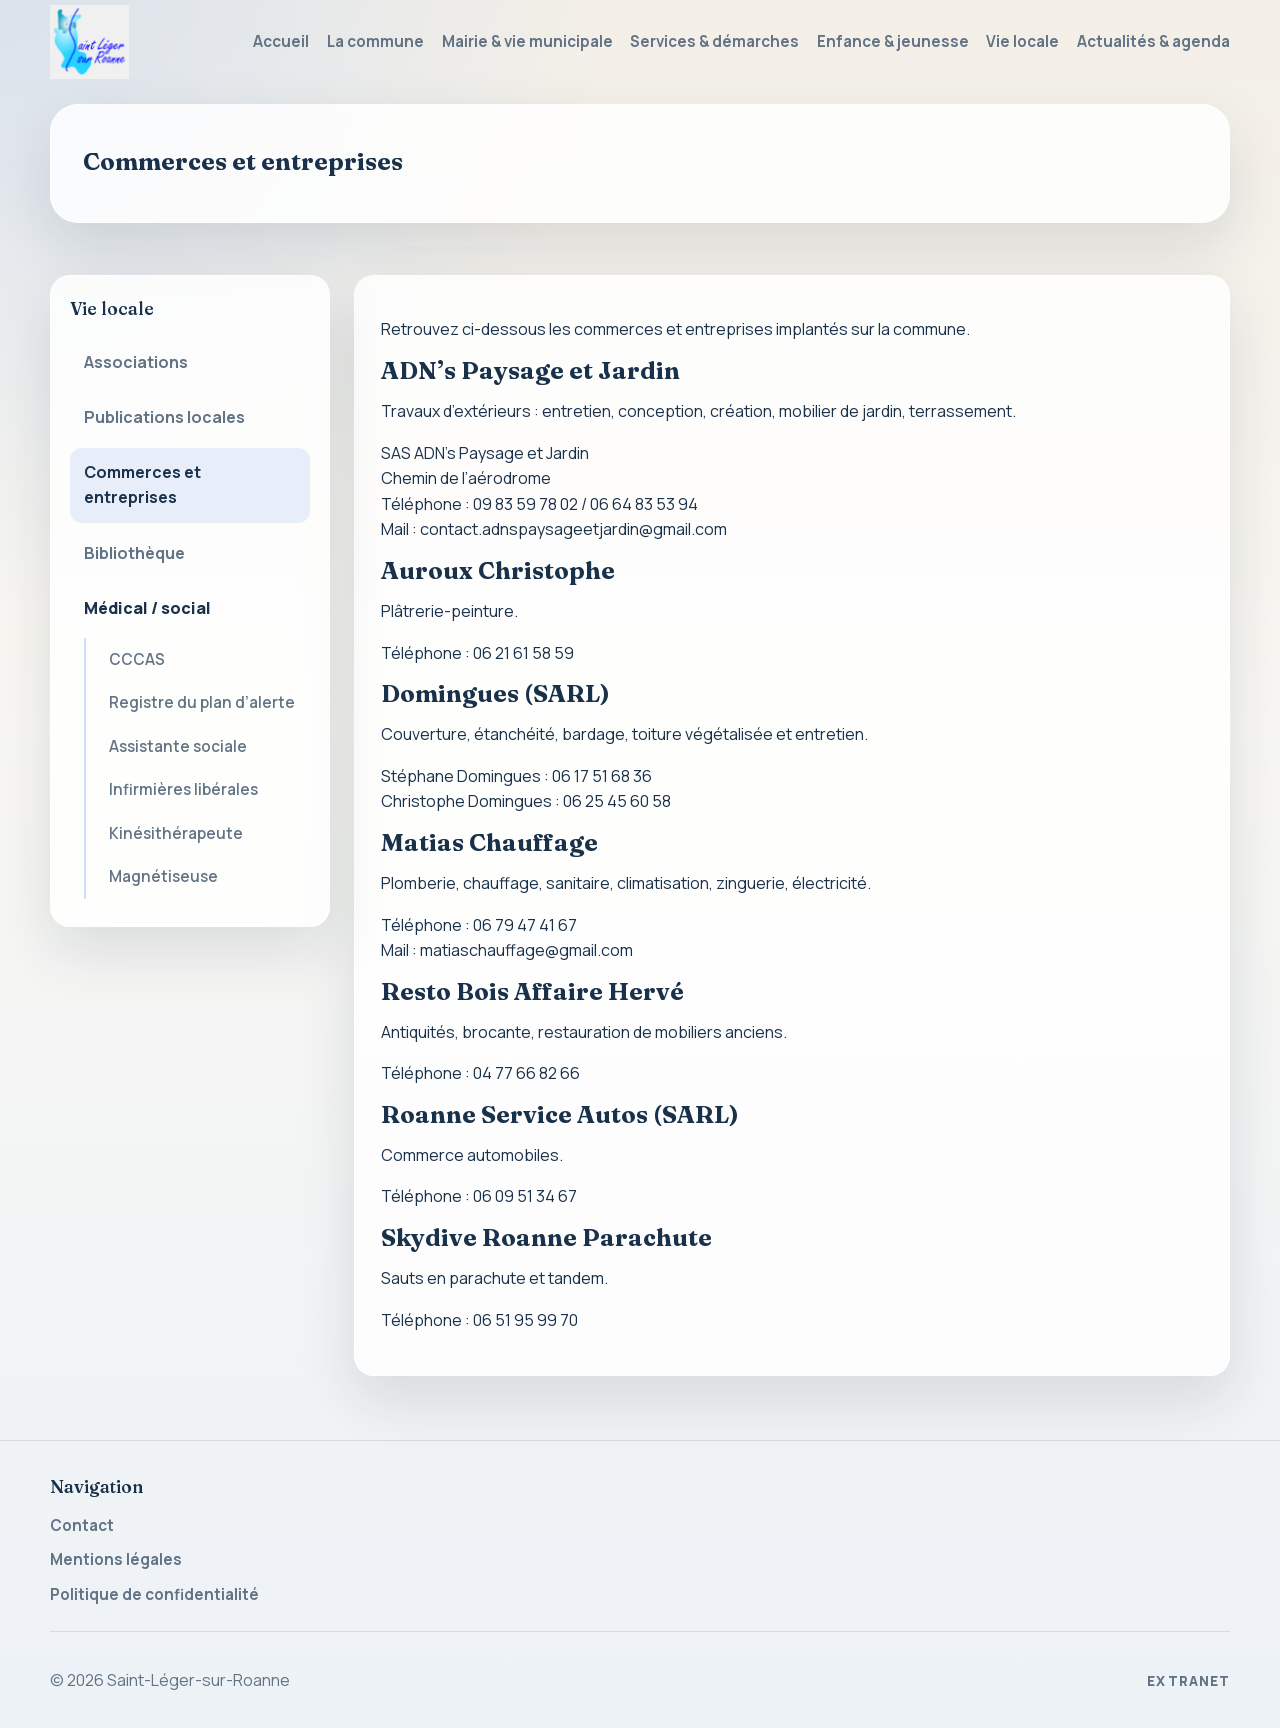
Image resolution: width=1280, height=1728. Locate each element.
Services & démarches (714, 41)
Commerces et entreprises (142, 485)
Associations (136, 362)
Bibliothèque (134, 553)
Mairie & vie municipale (527, 41)
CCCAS (137, 659)
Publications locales (164, 417)
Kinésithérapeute (176, 833)
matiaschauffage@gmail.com (526, 950)
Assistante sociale (178, 746)
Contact (82, 1525)
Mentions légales (116, 1559)
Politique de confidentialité (154, 1594)
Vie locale (1022, 41)
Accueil (281, 41)
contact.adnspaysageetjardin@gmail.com (573, 529)
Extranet (1188, 1681)
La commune (375, 41)
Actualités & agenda (1153, 41)
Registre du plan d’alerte (202, 702)
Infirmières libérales (183, 789)
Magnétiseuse (163, 876)
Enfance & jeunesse (893, 41)
